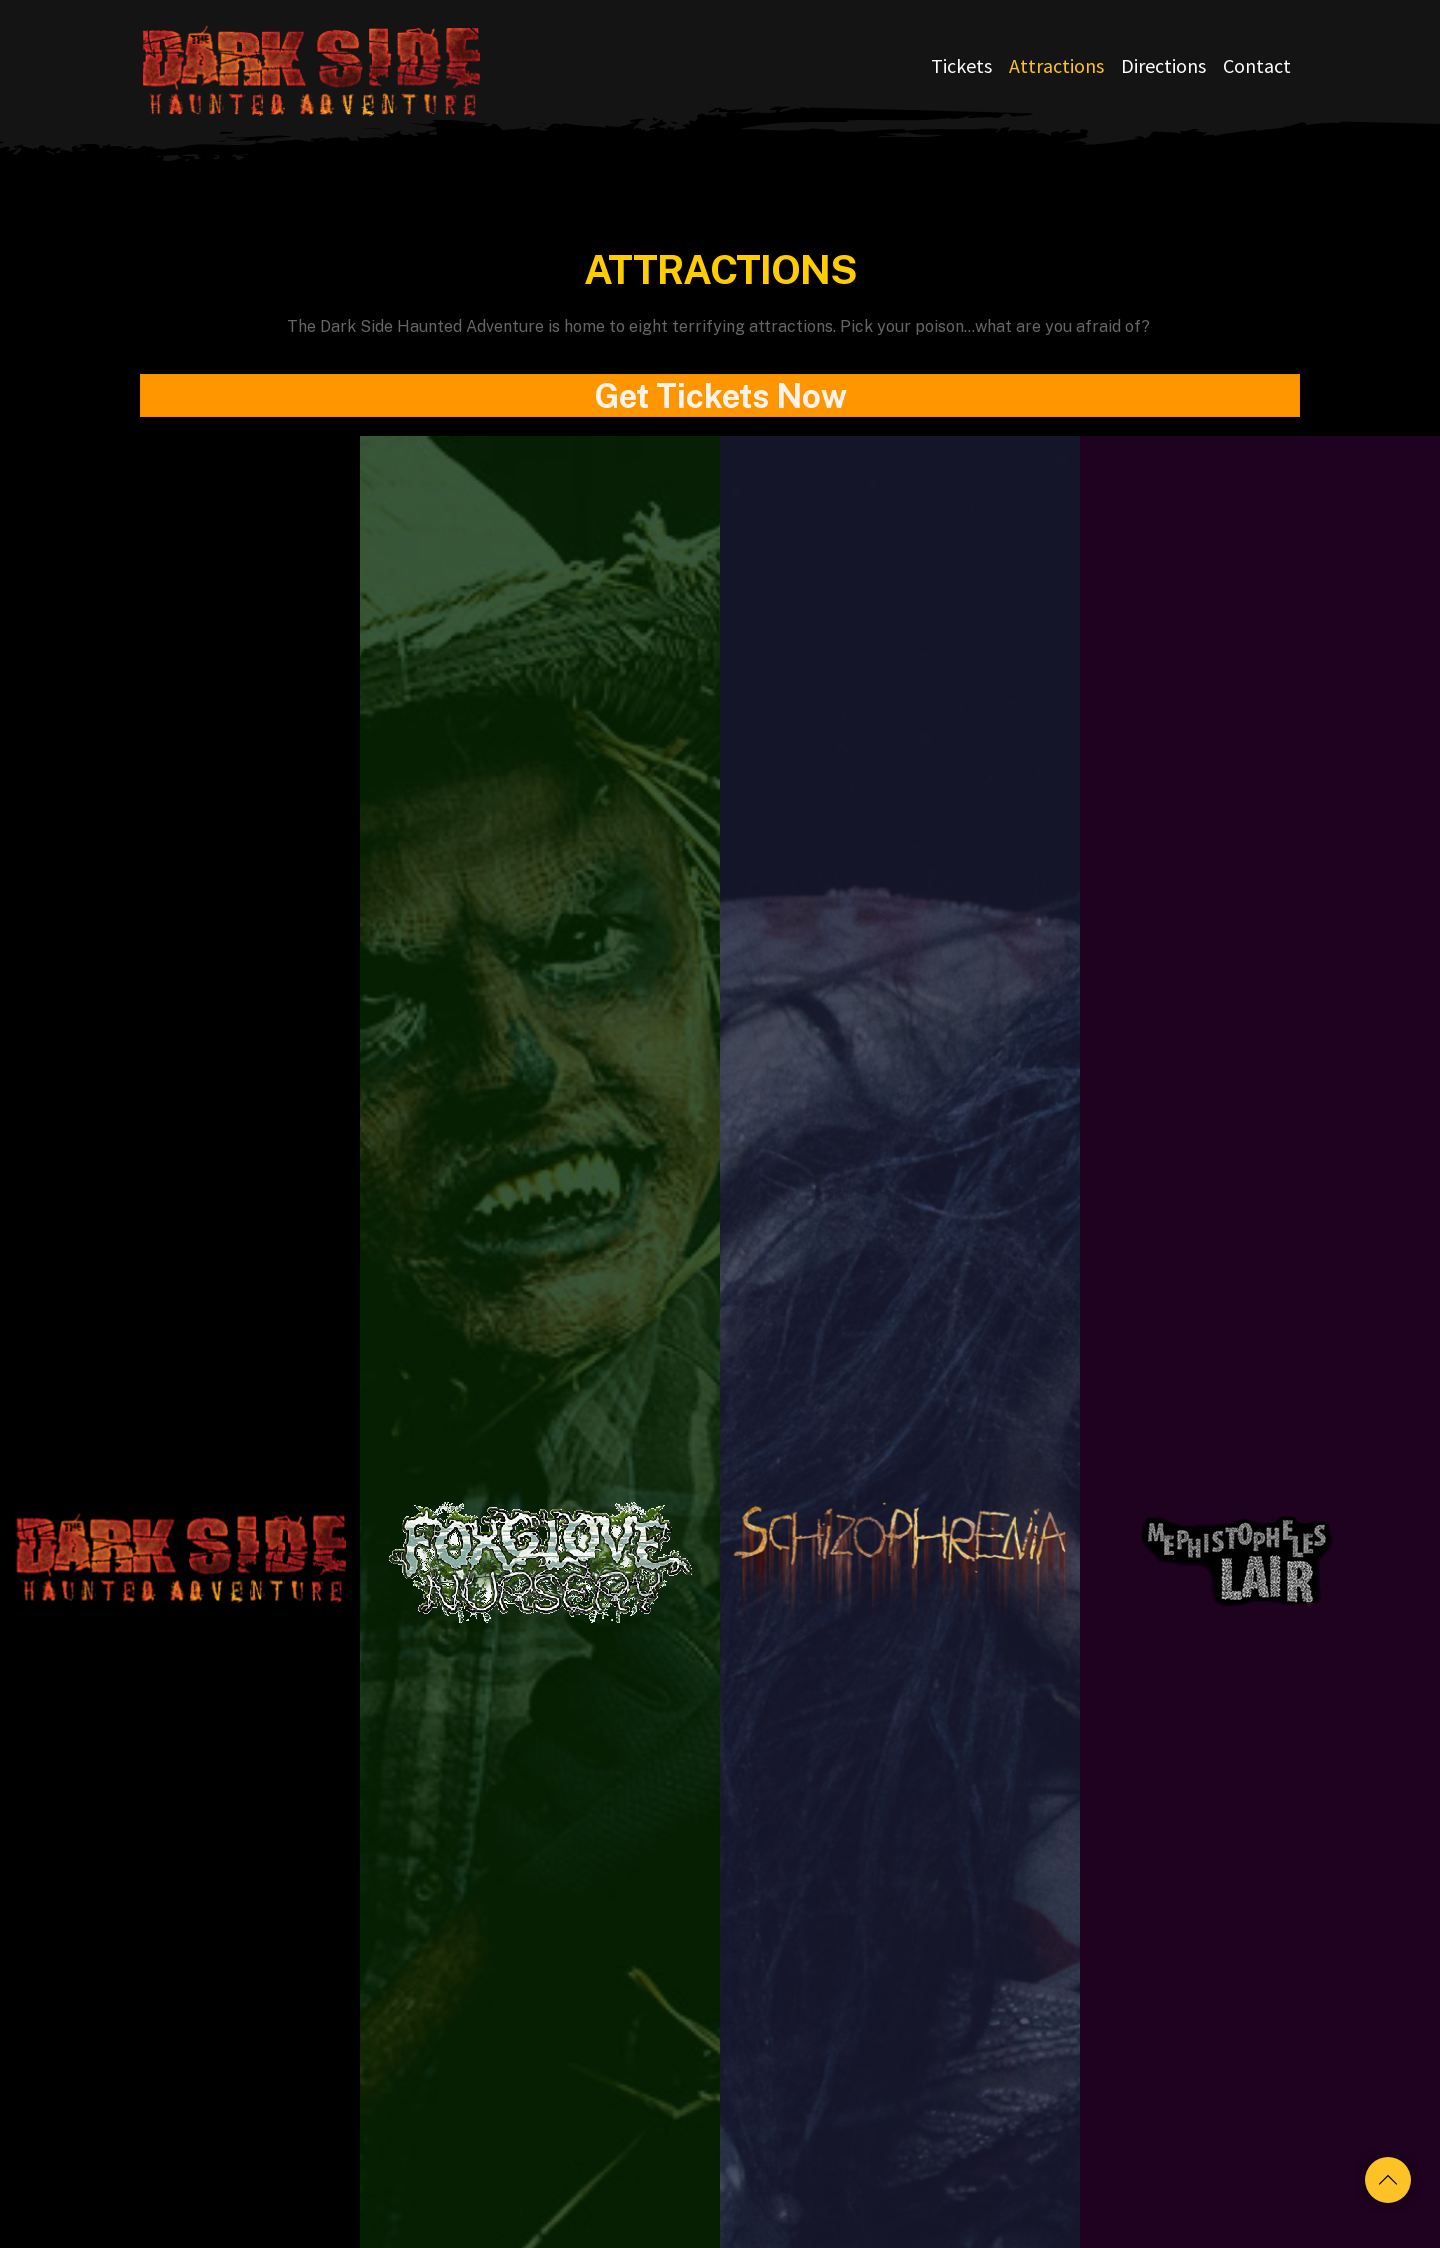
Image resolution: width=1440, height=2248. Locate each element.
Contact (1257, 65)
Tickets (961, 65)
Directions (1163, 65)
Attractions (1056, 65)
